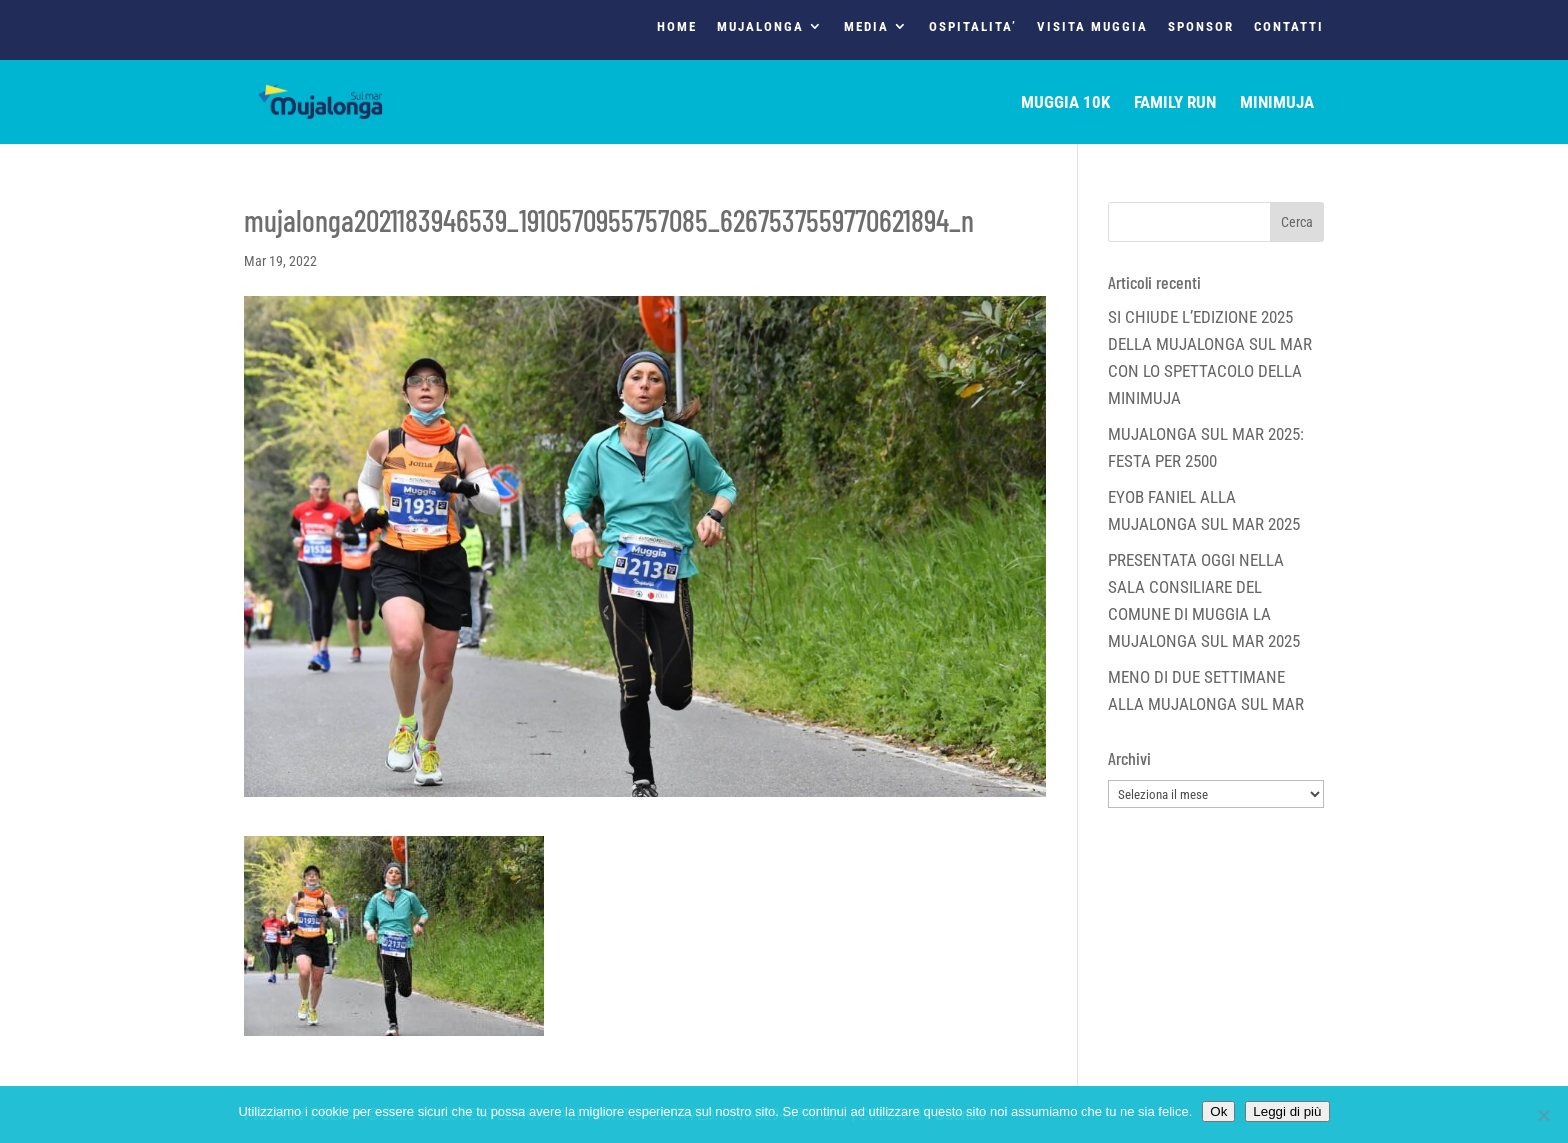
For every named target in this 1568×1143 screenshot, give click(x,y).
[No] (1543, 1115)
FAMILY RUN (1175, 103)
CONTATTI (1289, 27)
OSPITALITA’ (973, 27)
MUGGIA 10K (1065, 103)
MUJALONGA (760, 27)
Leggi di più (1287, 1111)
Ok (1218, 1111)
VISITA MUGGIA (1092, 27)
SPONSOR (1201, 27)
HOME (677, 27)
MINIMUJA (1277, 103)
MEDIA (866, 27)
